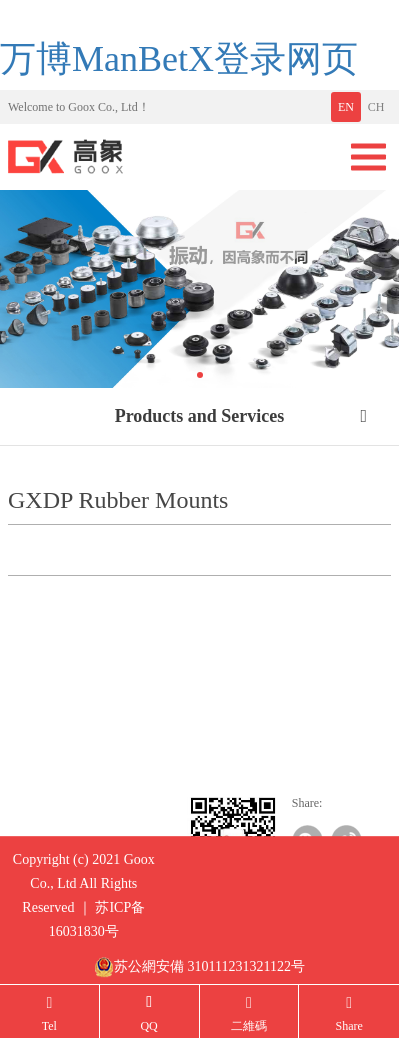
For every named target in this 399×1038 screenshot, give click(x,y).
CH (376, 107)
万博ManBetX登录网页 (179, 59)
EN (346, 107)
